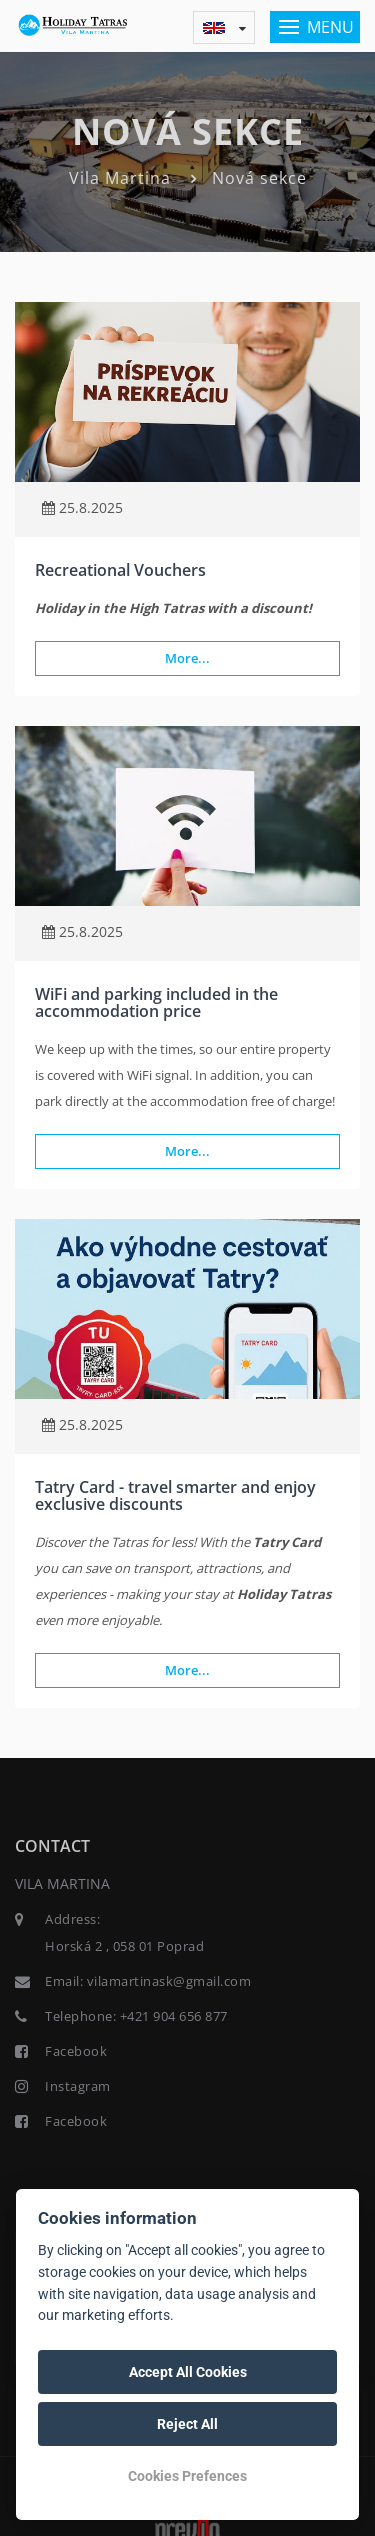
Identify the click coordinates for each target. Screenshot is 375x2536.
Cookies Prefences (187, 2476)
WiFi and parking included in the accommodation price (156, 1003)
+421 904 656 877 (174, 2016)
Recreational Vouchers (120, 570)
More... (187, 658)
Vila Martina (120, 178)
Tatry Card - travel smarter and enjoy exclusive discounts (175, 1496)
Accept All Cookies (188, 2372)
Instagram (78, 2086)
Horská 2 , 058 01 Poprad (124, 1946)
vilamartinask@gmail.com (169, 1981)
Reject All (187, 2424)
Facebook (76, 2051)
